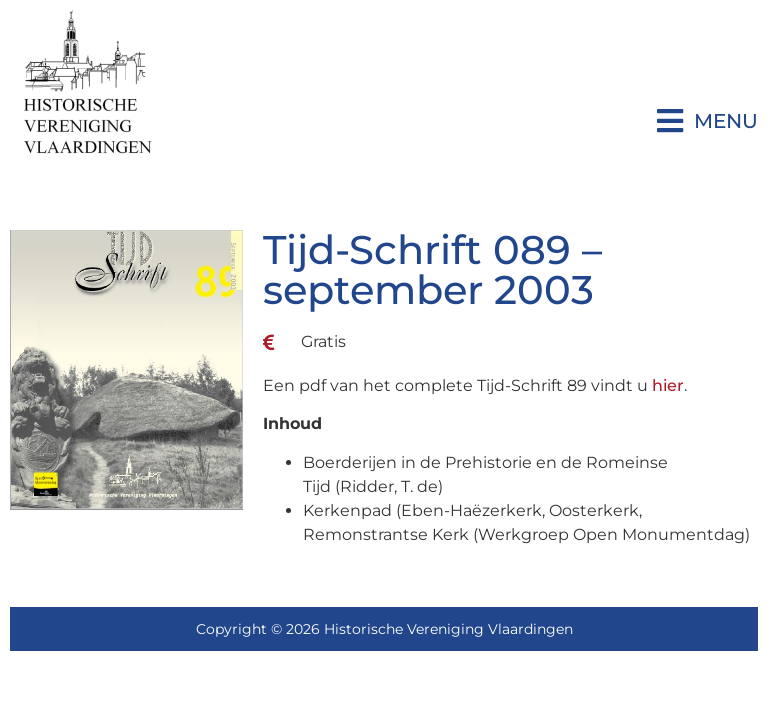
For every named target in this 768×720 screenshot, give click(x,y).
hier (668, 385)
